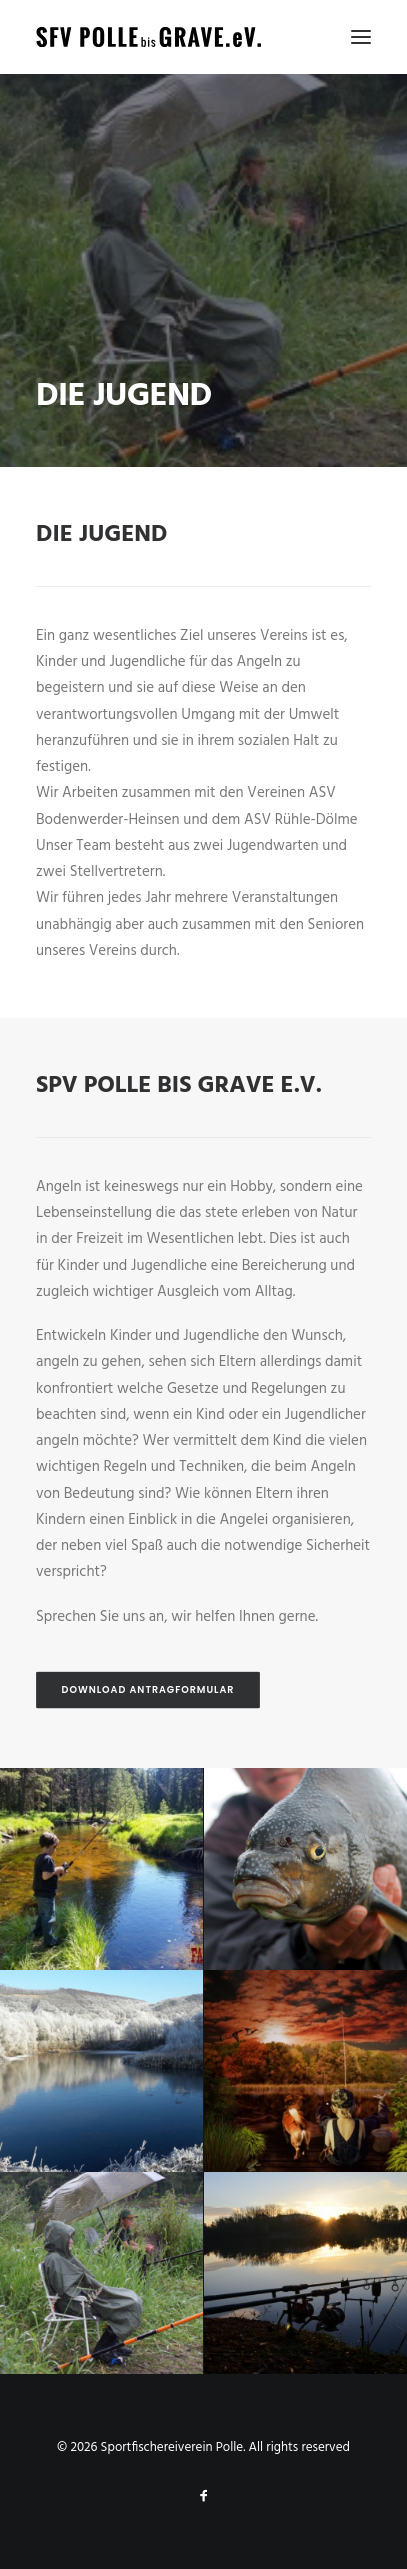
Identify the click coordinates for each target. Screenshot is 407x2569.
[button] (361, 37)
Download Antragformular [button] (148, 1690)
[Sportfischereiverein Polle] (148, 37)
